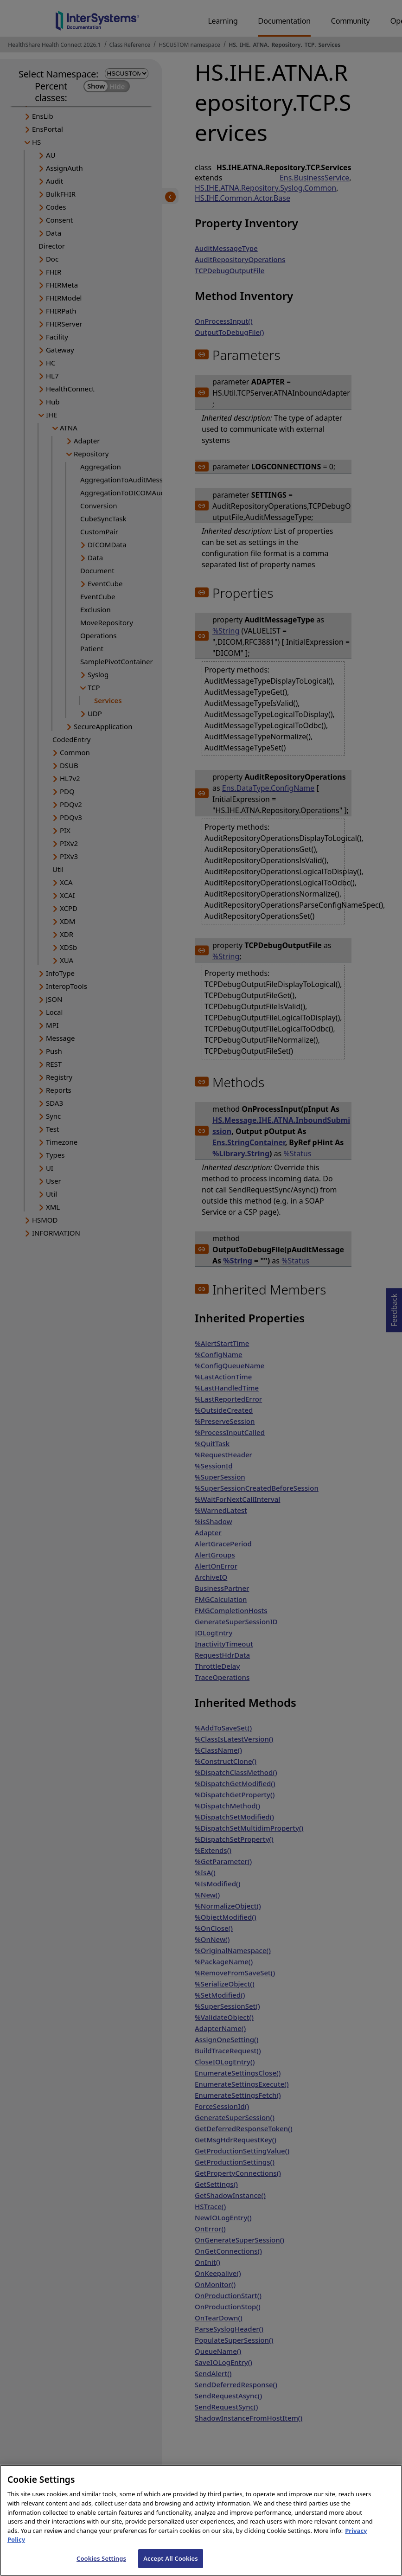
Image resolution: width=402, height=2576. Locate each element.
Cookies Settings (101, 2566)
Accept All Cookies (170, 2566)
